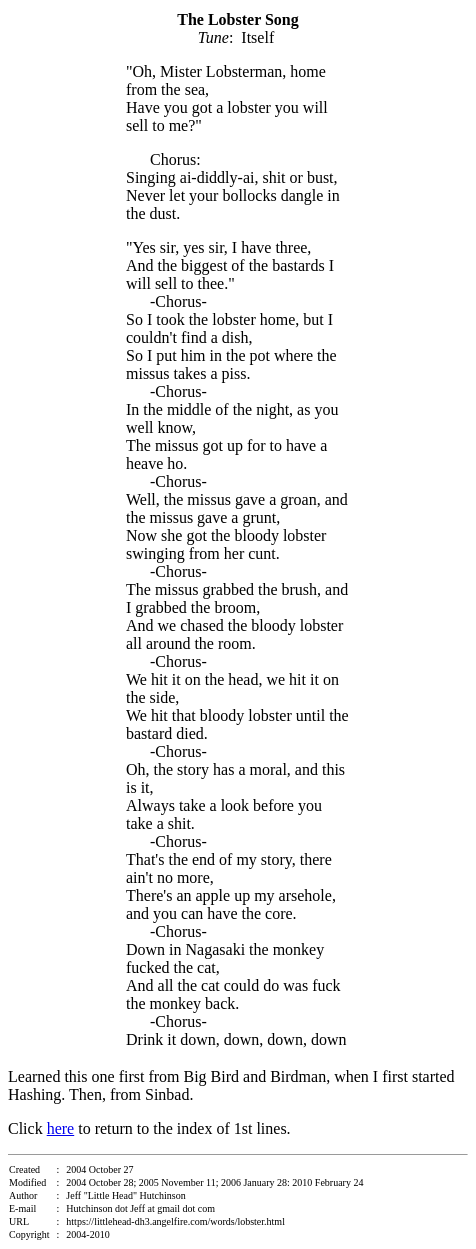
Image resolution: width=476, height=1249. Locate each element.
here (61, 1128)
